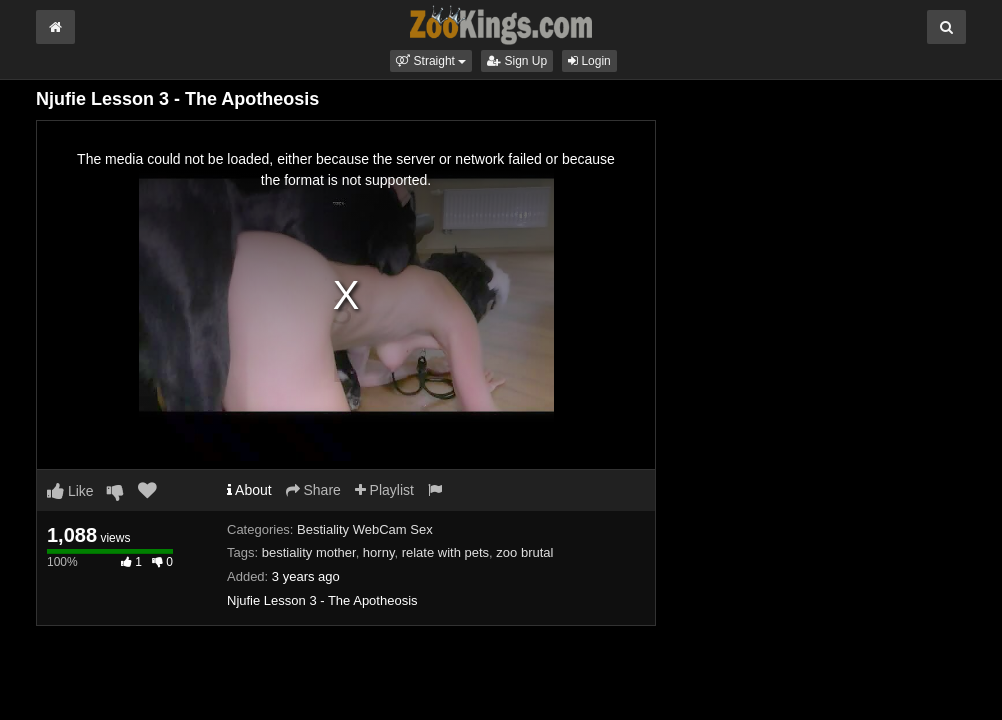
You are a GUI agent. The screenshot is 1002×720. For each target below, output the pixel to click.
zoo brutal (524, 552)
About (249, 490)
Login (589, 61)
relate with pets (445, 552)
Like (70, 491)
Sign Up (517, 61)
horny (379, 552)
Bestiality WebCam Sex (365, 529)
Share (313, 490)
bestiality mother (309, 552)
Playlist (384, 490)
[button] (431, 61)
